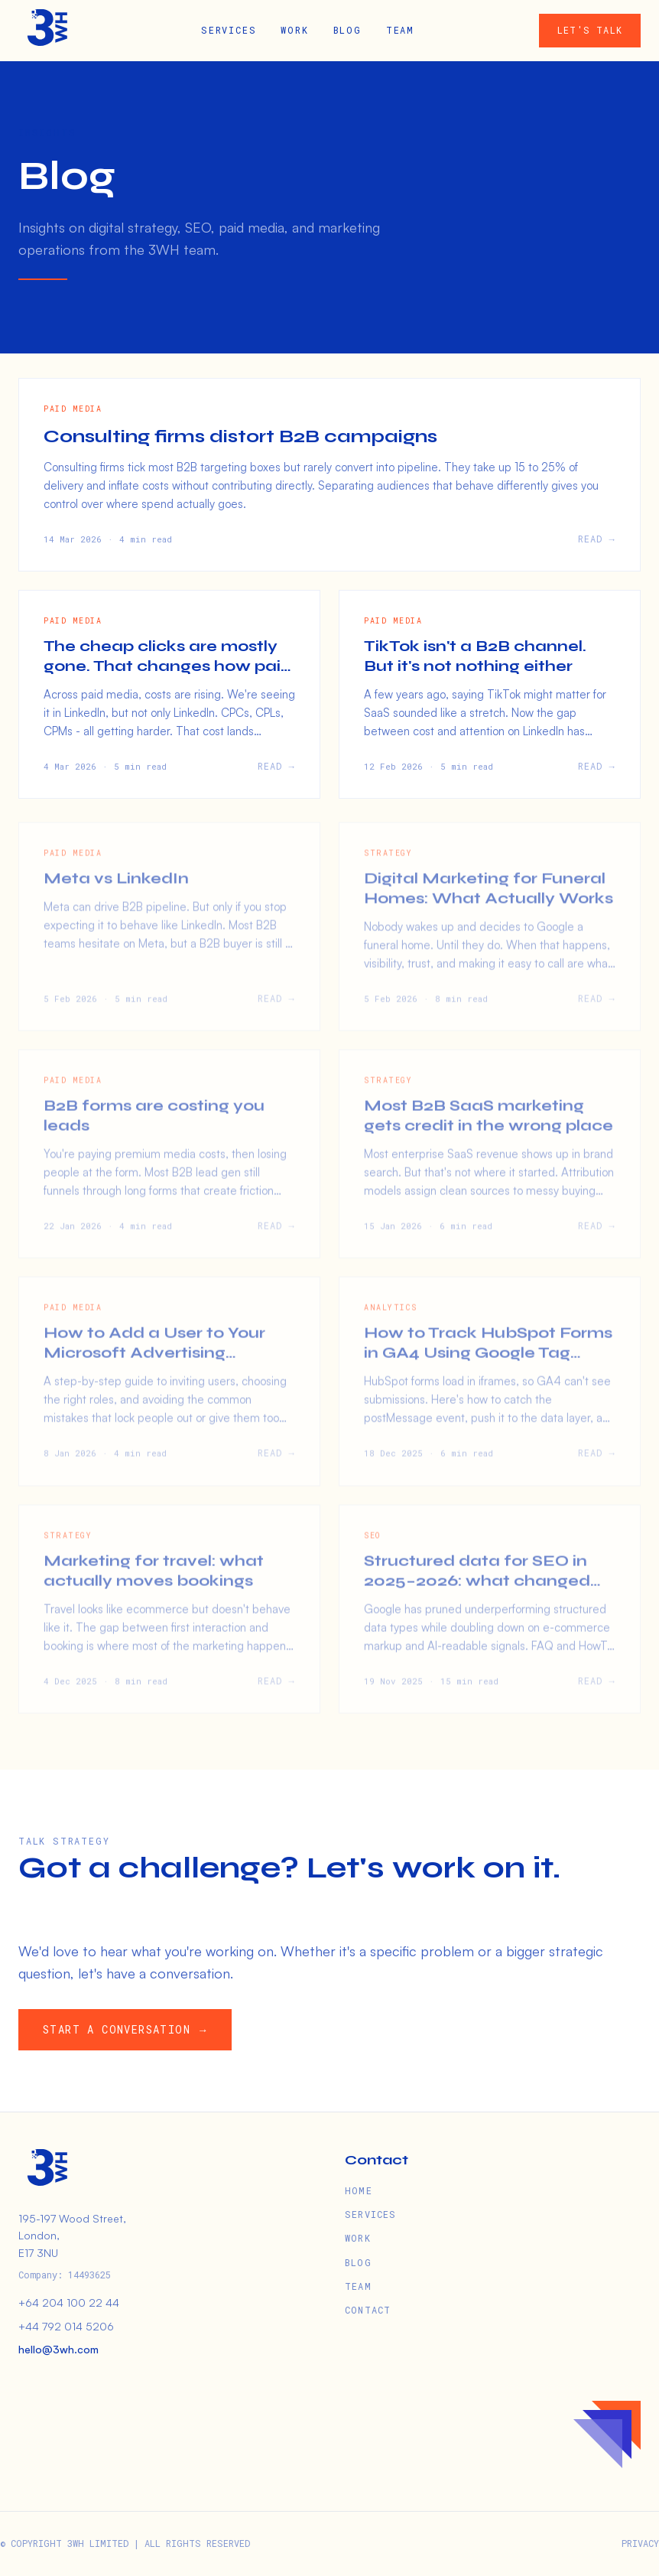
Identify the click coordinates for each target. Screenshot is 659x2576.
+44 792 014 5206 (66, 2326)
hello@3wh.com (58, 2349)
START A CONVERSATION (129, 2029)
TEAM (400, 30)
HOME (358, 2190)
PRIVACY (640, 2543)
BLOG (347, 30)
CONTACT (368, 2310)
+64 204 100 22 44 (68, 2302)
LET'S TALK (589, 30)
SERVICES (228, 30)
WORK (294, 30)
